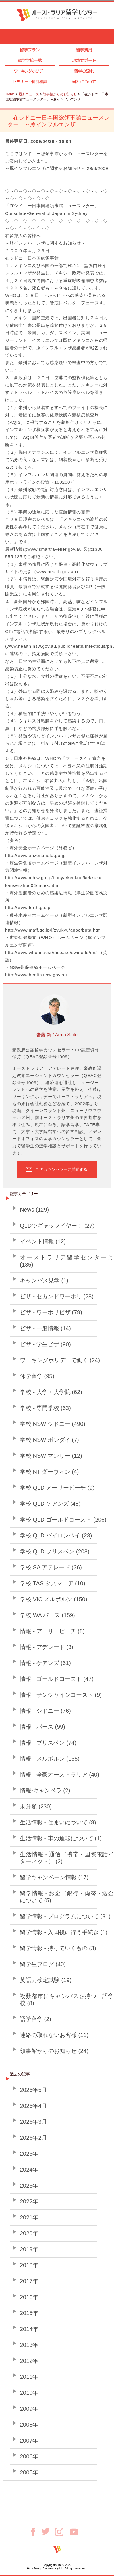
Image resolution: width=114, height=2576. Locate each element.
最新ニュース (29, 94)
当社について (84, 81)
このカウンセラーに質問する (61, 1169)
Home (10, 94)
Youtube (74, 2532)
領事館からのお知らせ (60, 94)
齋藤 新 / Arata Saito (57, 1034)
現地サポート (84, 60)
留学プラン (30, 49)
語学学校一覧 (30, 60)
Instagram (62, 2532)
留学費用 (84, 49)
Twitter (48, 2531)
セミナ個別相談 (30, 81)
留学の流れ (84, 71)
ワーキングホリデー (30, 71)
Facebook (35, 2532)
